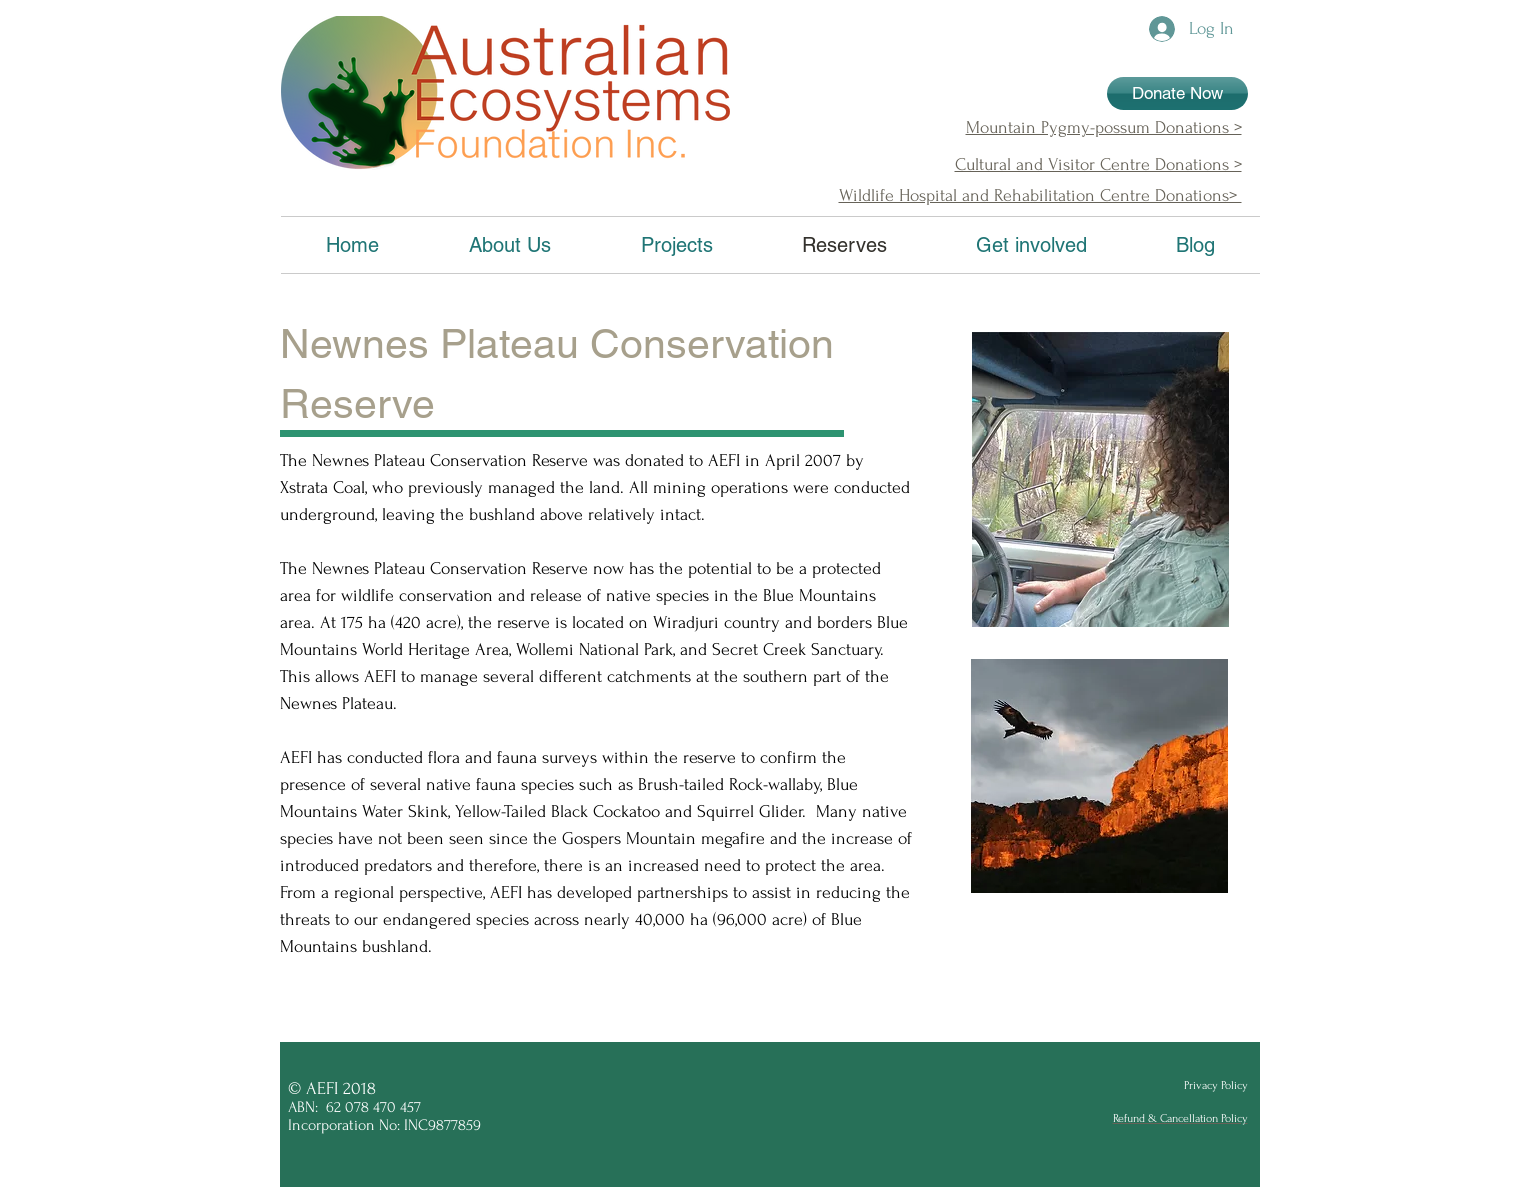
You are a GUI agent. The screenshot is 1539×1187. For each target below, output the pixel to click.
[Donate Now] (1177, 93)
